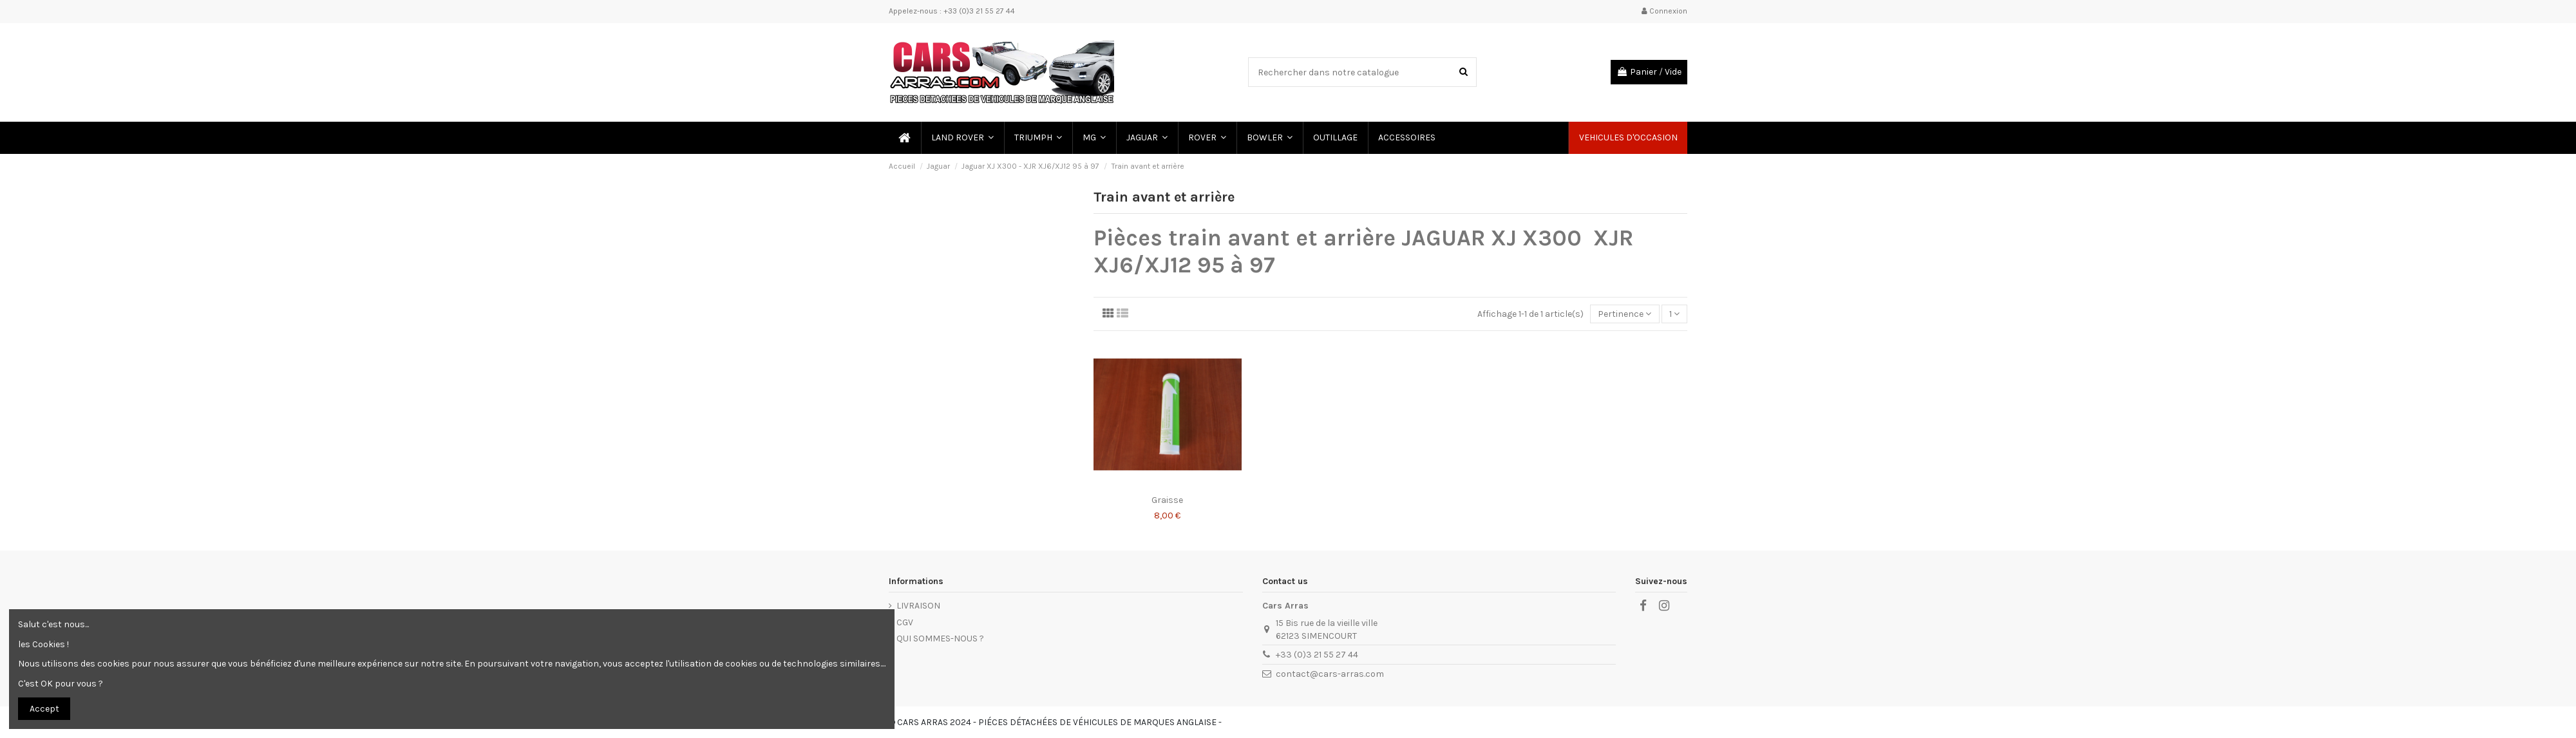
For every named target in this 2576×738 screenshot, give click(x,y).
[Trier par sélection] (1624, 314)
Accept (44, 708)
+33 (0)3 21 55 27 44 (1317, 654)
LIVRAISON (918, 605)
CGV (904, 622)
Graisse (1167, 500)
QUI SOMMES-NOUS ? (940, 638)
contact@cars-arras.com (1330, 673)
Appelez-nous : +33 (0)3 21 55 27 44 (952, 10)
